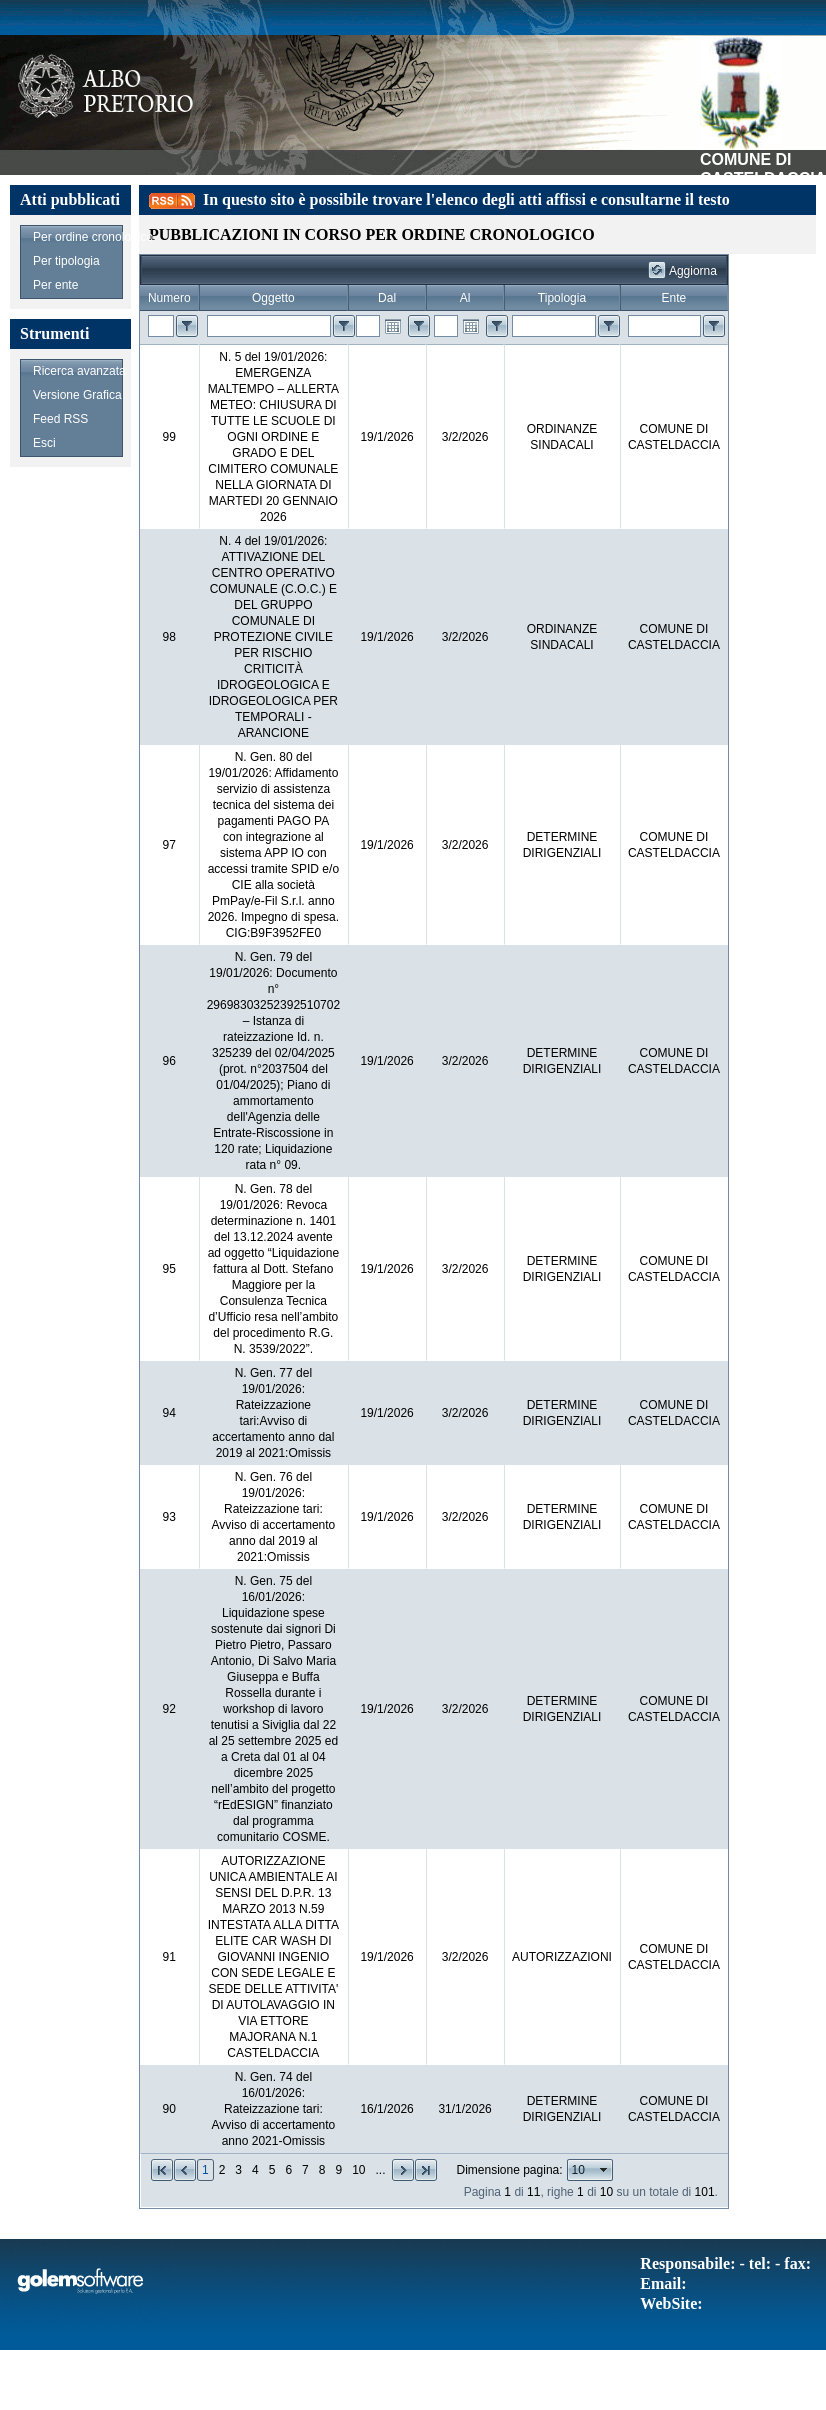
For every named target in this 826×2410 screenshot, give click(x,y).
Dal (387, 298)
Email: (663, 2283)
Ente (674, 298)
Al (465, 298)
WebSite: (671, 2303)
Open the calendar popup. (393, 326)
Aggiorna (693, 271)
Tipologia (562, 298)
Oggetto (273, 298)
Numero (169, 298)
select (604, 2170)
